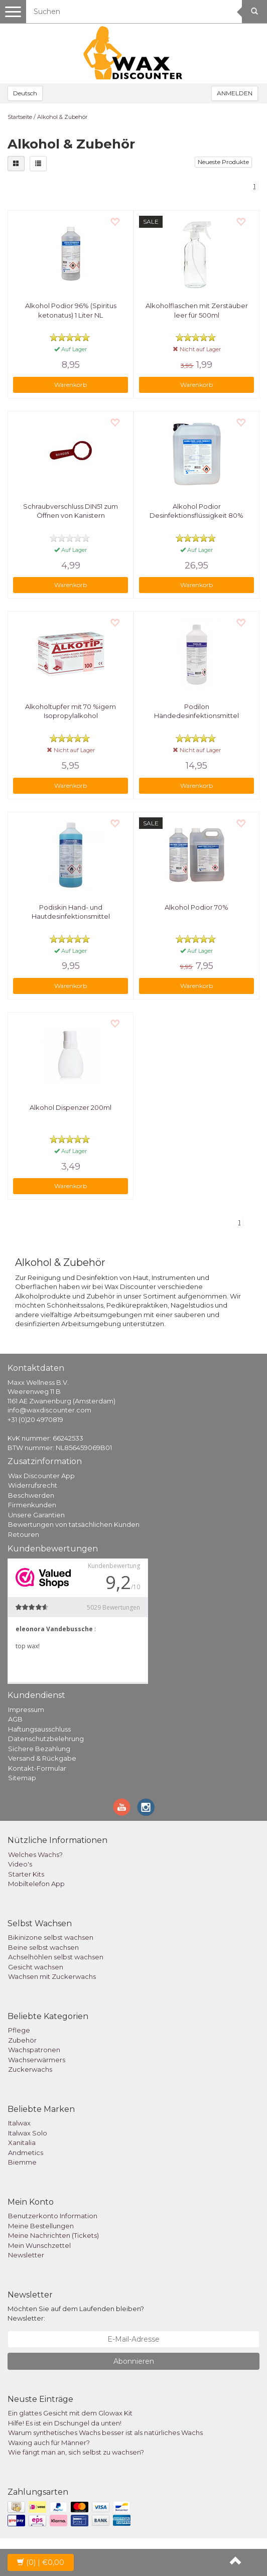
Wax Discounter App (41, 1476)
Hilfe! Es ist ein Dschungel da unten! (64, 2423)
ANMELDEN (234, 93)
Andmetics (25, 2153)
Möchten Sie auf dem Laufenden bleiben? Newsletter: (76, 2313)
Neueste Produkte (223, 162)
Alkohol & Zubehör (62, 116)
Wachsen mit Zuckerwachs (52, 1976)
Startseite (20, 116)
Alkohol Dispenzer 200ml (70, 1107)
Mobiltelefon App (36, 1884)
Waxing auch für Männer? (49, 2443)
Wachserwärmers (36, 2060)
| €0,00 (40, 2562)
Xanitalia (22, 2142)
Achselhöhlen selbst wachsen (55, 1957)
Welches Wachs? (35, 1854)
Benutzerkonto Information (52, 2216)
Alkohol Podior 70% (196, 907)
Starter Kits (26, 1874)
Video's (20, 1864)
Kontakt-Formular (37, 1768)
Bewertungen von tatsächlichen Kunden (74, 1524)
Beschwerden (31, 1495)
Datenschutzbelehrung (46, 1739)
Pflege (19, 2030)
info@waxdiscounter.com (49, 1410)
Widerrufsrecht (32, 1485)
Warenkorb (70, 384)
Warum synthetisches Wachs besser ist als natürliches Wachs (105, 2432)
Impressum (26, 1709)
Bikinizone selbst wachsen (50, 1937)
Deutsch (25, 93)
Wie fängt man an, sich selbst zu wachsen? (76, 2452)
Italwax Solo (27, 2133)
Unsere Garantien (36, 1515)
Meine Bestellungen (41, 2226)
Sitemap (22, 1778)
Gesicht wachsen (35, 1967)
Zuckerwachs (30, 2069)
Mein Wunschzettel (39, 2245)
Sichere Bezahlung (39, 1749)
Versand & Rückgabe (42, 1758)
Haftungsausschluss (39, 1729)
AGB (15, 1719)
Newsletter (26, 2255)
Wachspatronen (34, 2050)
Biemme (22, 2162)
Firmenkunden (32, 1505)
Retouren (23, 1534)
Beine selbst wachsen (43, 1947)
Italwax (19, 2123)
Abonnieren (133, 2361)
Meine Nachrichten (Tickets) (53, 2235)
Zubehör (22, 2040)
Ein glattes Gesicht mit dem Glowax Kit (70, 2413)
